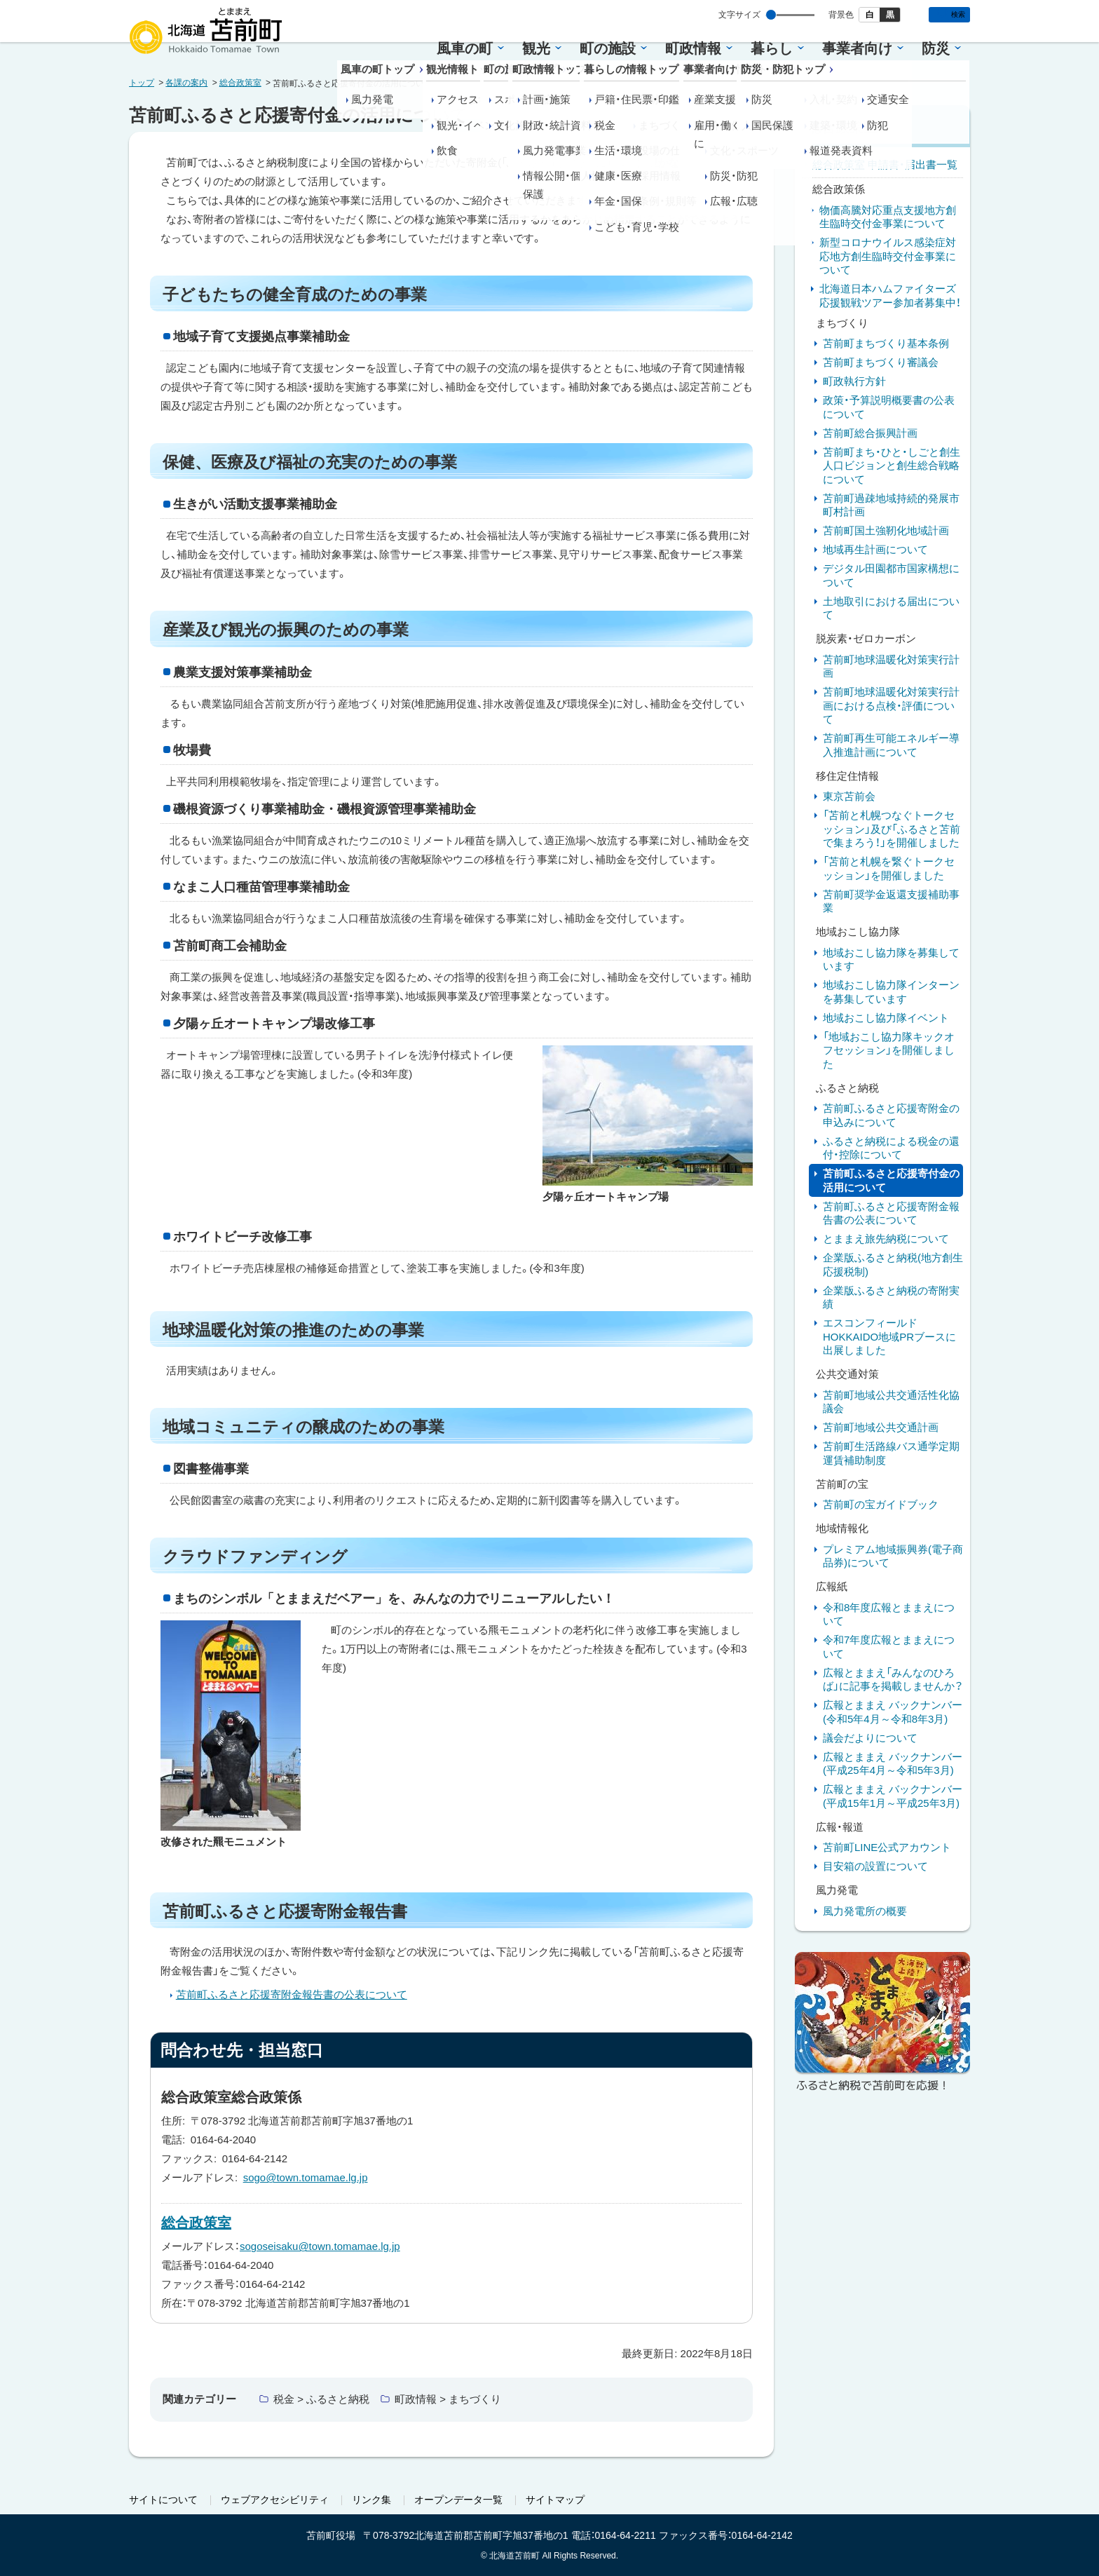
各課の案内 (186, 83)
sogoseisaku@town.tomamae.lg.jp (320, 2246)
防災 (936, 48)
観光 (536, 48)
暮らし (772, 48)
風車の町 (465, 48)
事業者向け (857, 48)
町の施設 (608, 48)
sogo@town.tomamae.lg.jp (305, 2177)
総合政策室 (240, 83)
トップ (141, 83)
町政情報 (693, 48)
